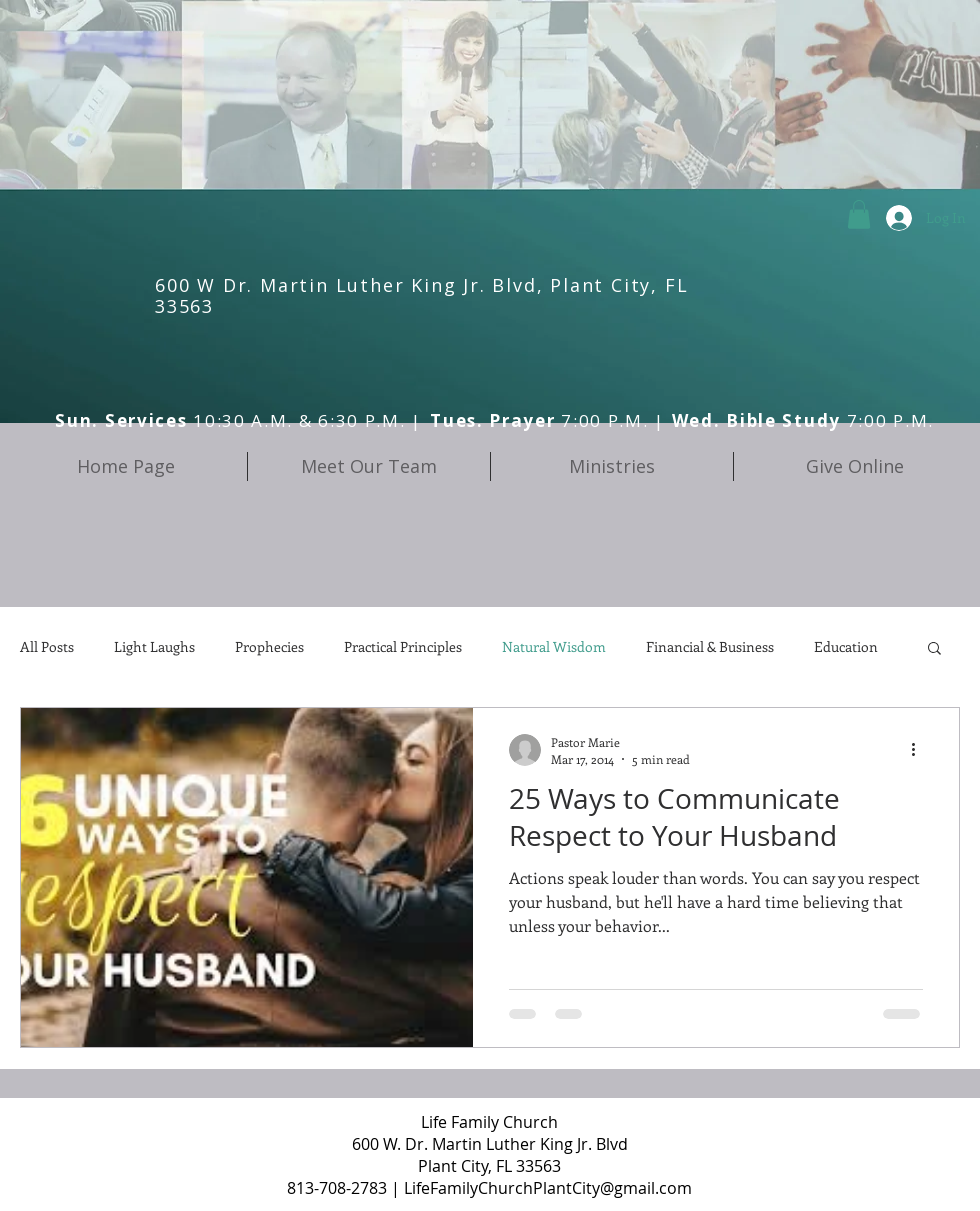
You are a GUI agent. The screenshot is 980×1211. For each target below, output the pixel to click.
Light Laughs (154, 647)
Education (846, 647)
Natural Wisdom (554, 647)
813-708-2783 (337, 1188)
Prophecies (269, 647)
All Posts (47, 647)
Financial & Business (710, 647)
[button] (859, 214)
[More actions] (920, 750)
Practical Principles (403, 647)
